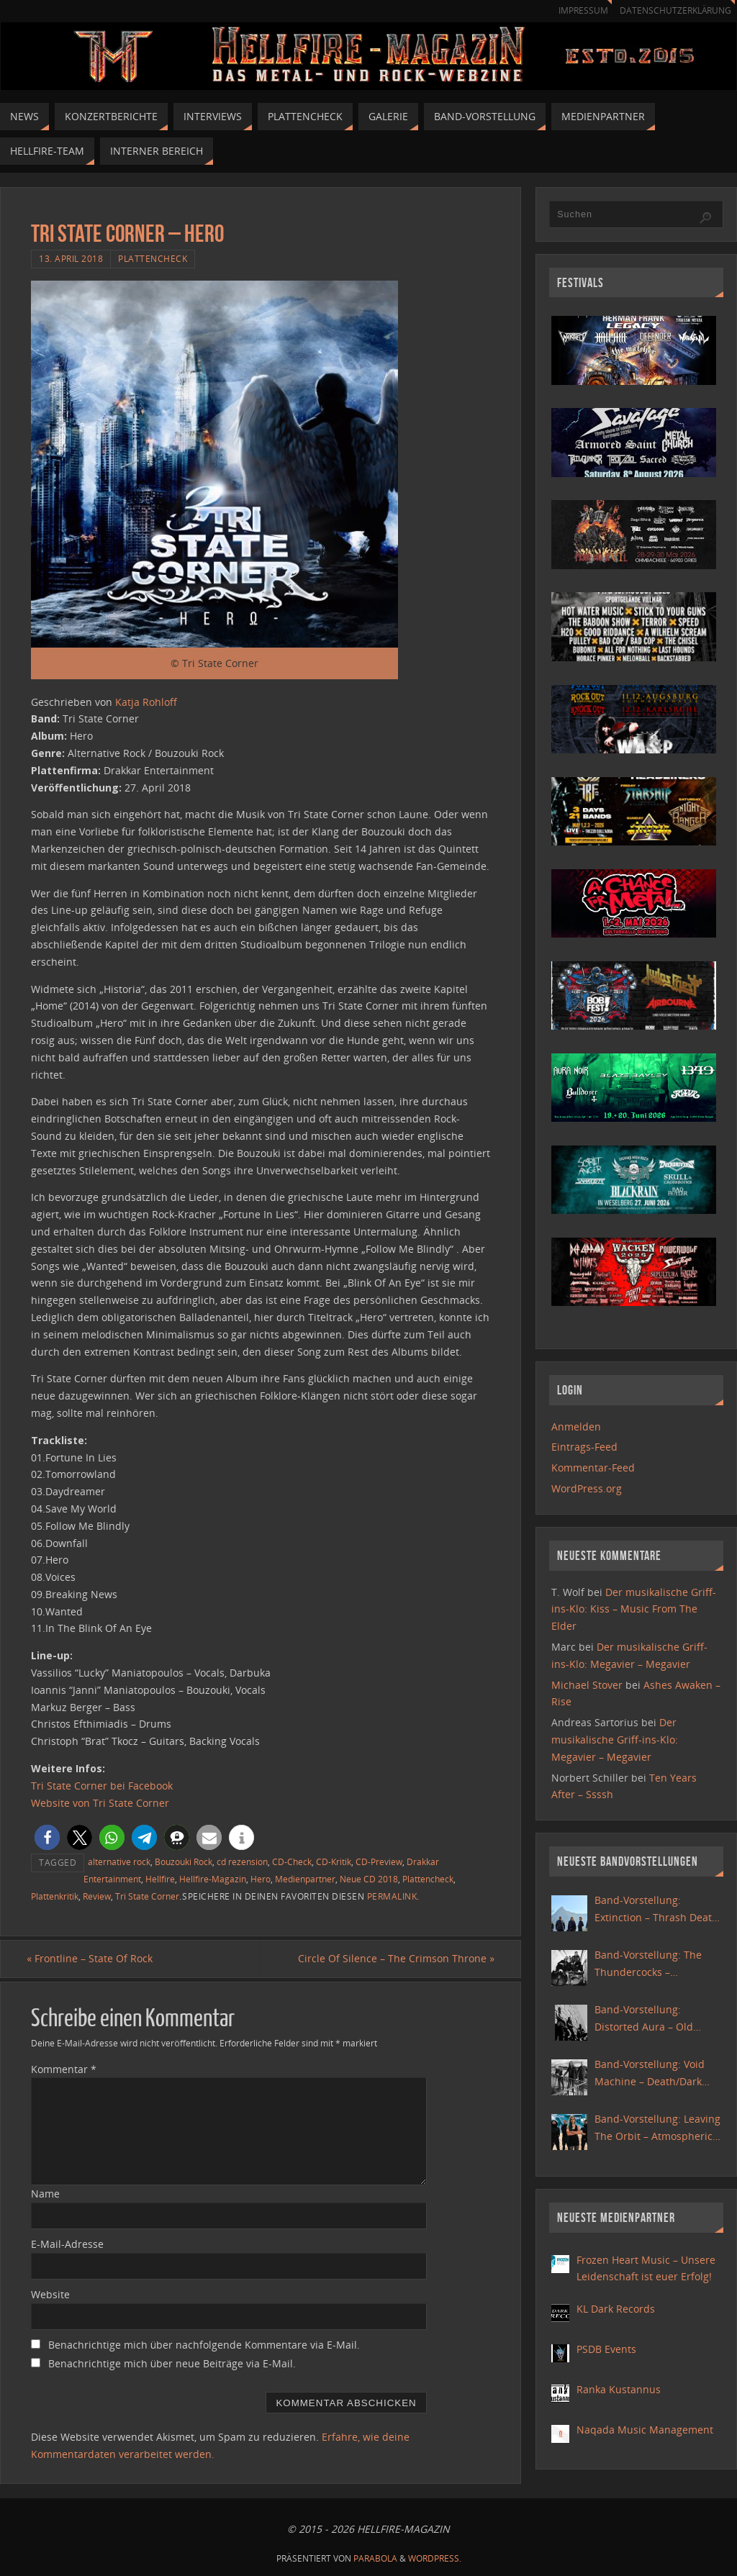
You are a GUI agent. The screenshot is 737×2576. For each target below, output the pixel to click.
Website (50, 2295)
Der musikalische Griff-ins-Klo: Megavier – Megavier (614, 1739)
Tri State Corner (147, 1896)
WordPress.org (586, 1488)
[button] (47, 1837)
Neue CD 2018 (369, 1879)
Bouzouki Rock (183, 1861)
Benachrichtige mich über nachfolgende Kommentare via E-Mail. (204, 2345)
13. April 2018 (71, 258)
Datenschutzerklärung (672, 10)
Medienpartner (305, 1879)
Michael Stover (587, 1685)
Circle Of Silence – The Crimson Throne (392, 1959)
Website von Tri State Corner (100, 1803)
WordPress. (434, 2559)
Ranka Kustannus (619, 2389)
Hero (260, 1879)
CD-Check (292, 1861)
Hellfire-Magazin (212, 1879)
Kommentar (63, 2069)
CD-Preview (379, 1861)
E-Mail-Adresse (67, 2244)
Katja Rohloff (146, 702)
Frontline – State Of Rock (94, 1959)
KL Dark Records (616, 2309)
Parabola (375, 2559)
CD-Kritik (333, 1861)
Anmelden (576, 1426)
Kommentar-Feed (593, 1467)
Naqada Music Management (645, 2429)
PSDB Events (606, 2349)
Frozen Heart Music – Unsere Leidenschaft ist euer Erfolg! (646, 2268)
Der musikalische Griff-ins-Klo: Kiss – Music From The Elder (633, 1609)
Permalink (392, 1896)
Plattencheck (152, 258)
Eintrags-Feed (584, 1446)
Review (97, 1896)
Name (45, 2194)
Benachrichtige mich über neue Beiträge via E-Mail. (172, 2364)
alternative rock (119, 1861)
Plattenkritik (54, 1896)
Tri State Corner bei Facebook (102, 1785)
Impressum (575, 10)
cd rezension (242, 1861)
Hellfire (160, 1879)
